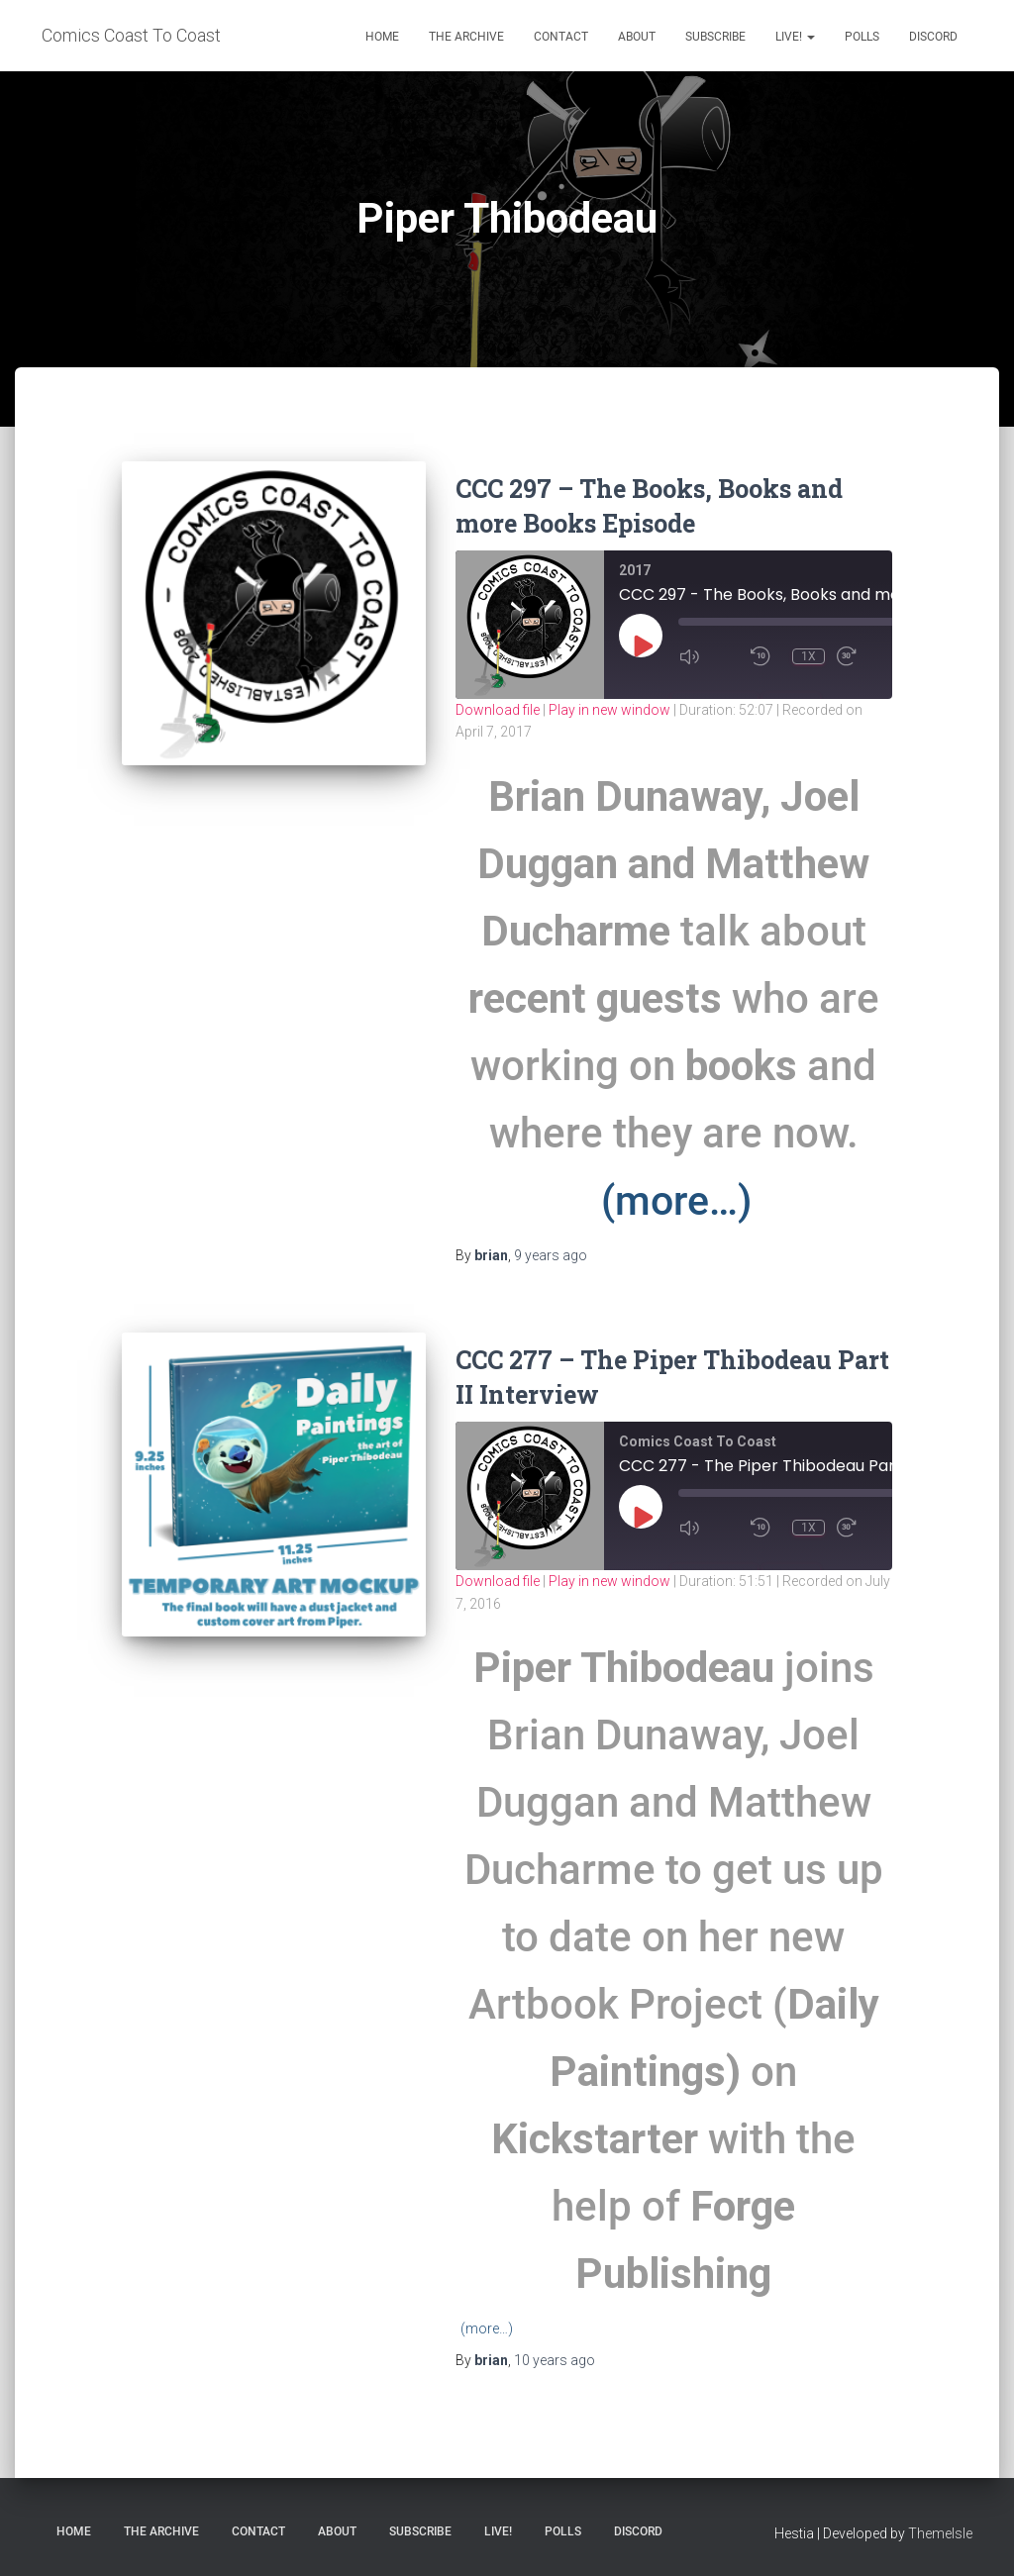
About (637, 37)
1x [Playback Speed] (808, 656)
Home (382, 37)
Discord (933, 37)
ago (550, 1255)
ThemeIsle (940, 2533)
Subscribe (715, 37)
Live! (795, 37)
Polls (862, 37)
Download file (498, 710)
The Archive (466, 37)
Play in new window (609, 710)
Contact (561, 37)
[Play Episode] (641, 645)
